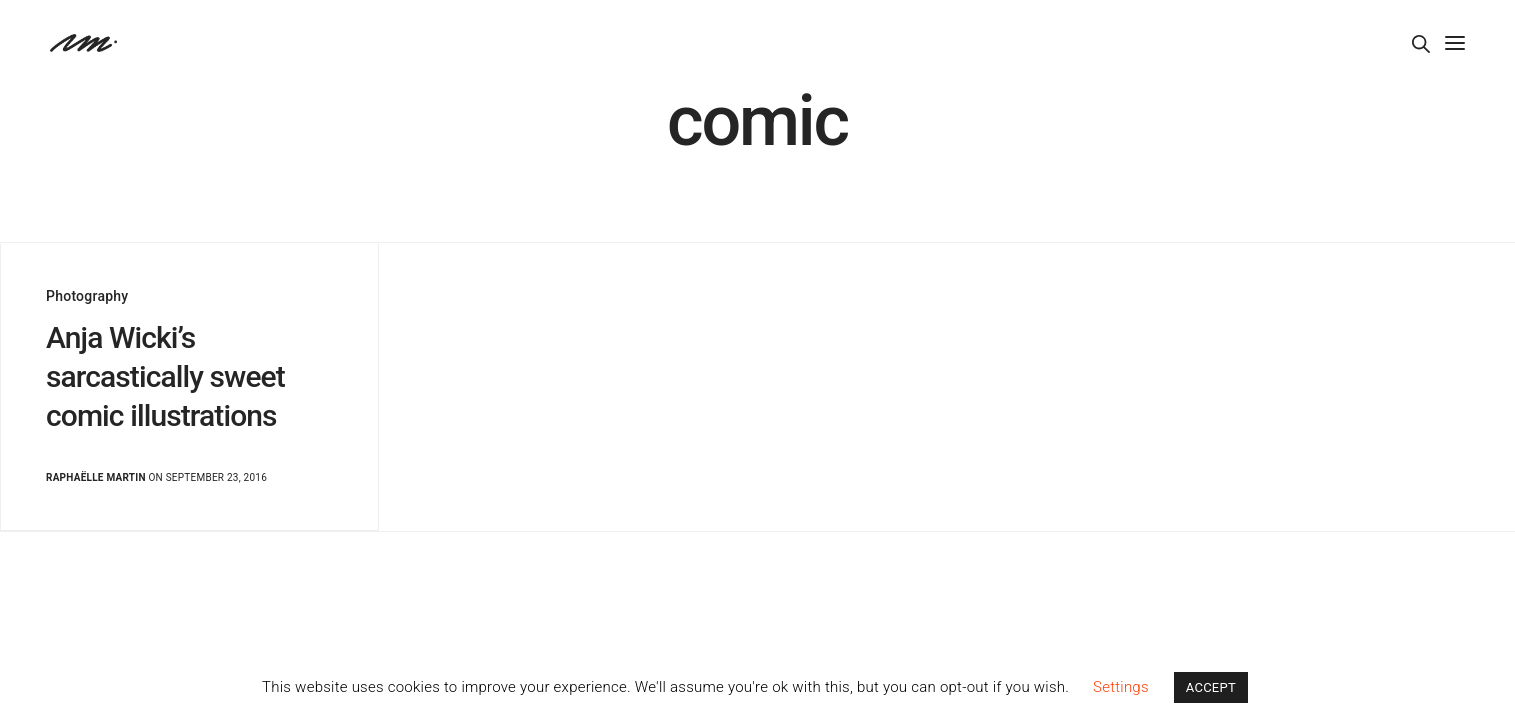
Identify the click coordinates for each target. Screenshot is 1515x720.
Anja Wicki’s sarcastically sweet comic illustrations (165, 376)
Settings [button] (1121, 687)
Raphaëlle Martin (96, 477)
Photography (87, 296)
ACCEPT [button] (1211, 687)
